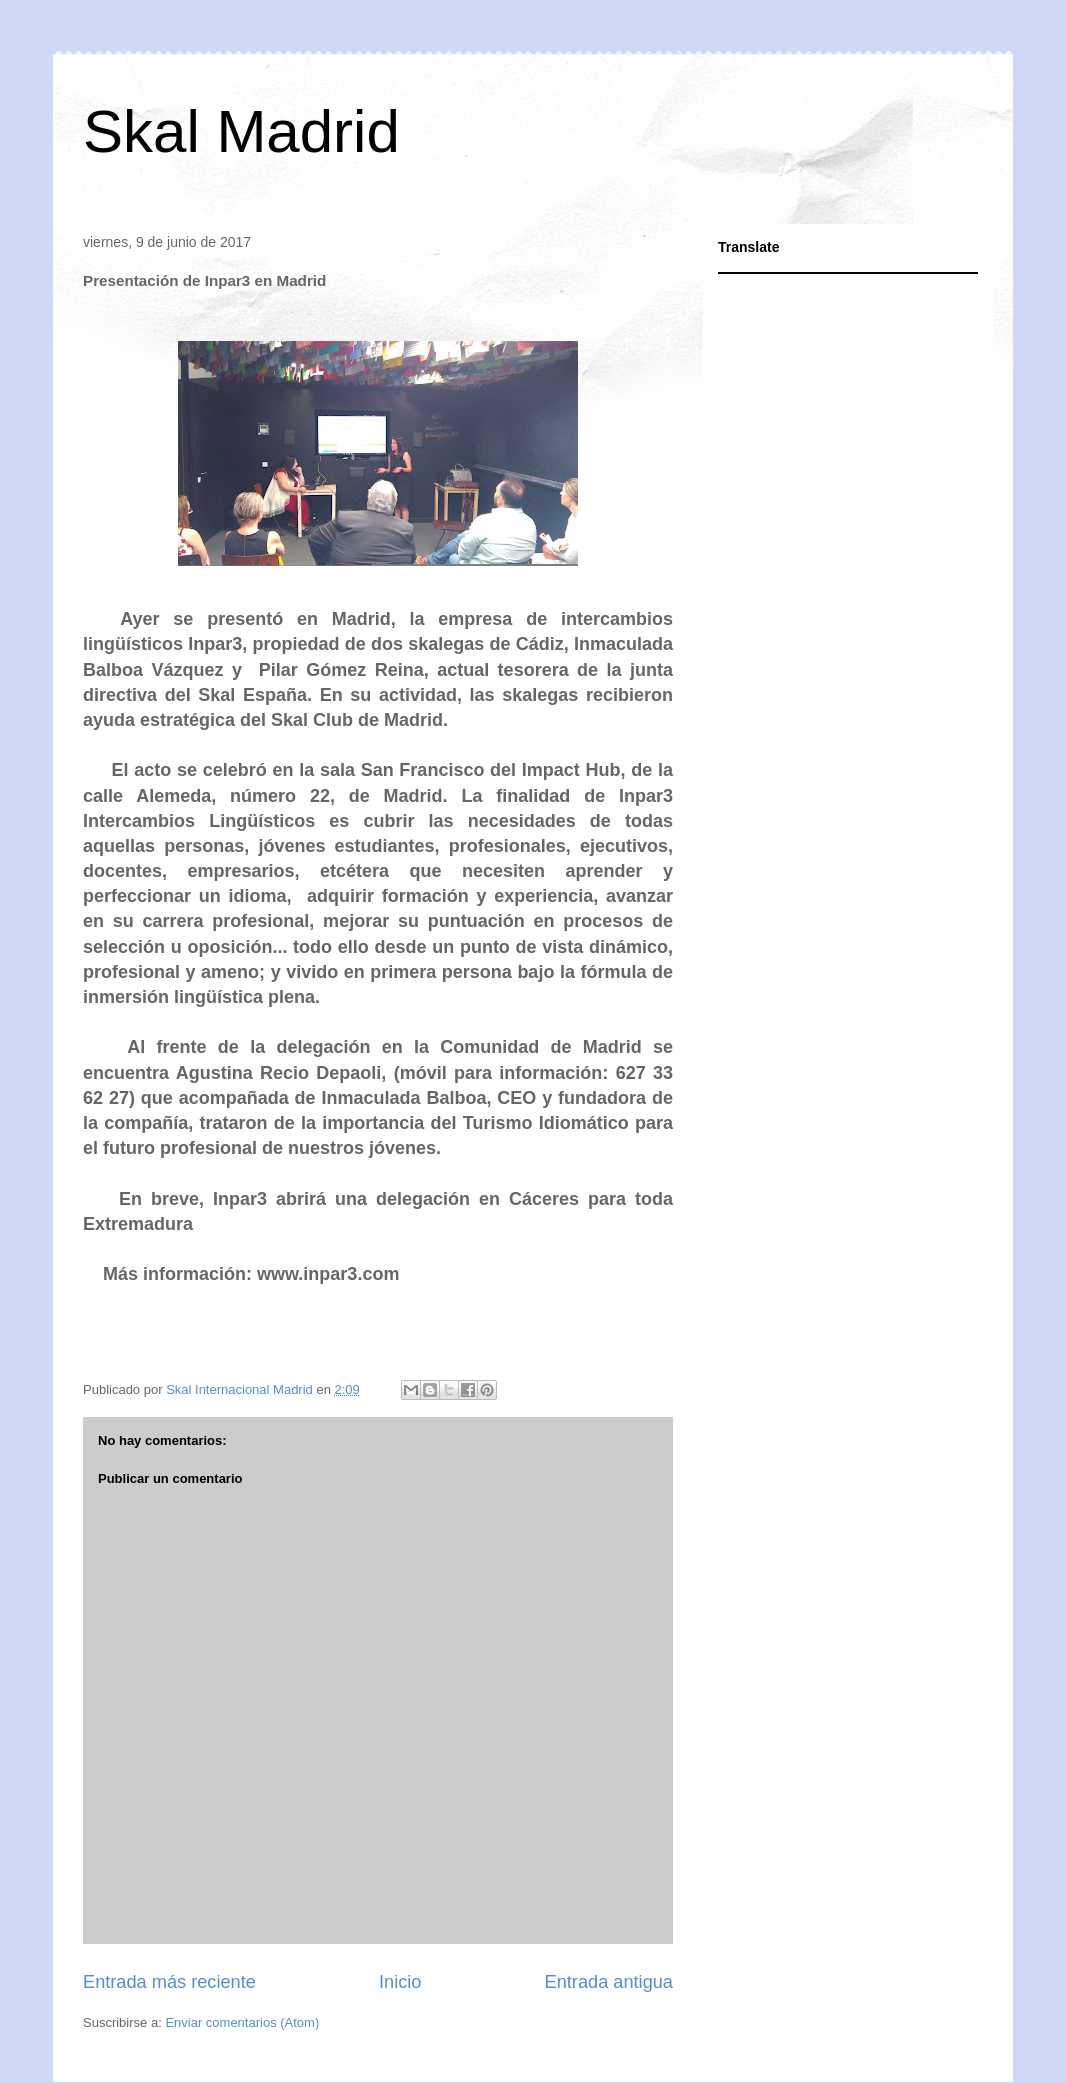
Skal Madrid (241, 131)
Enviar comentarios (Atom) (242, 2022)
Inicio (400, 1982)
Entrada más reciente (169, 1982)
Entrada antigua (609, 1982)
